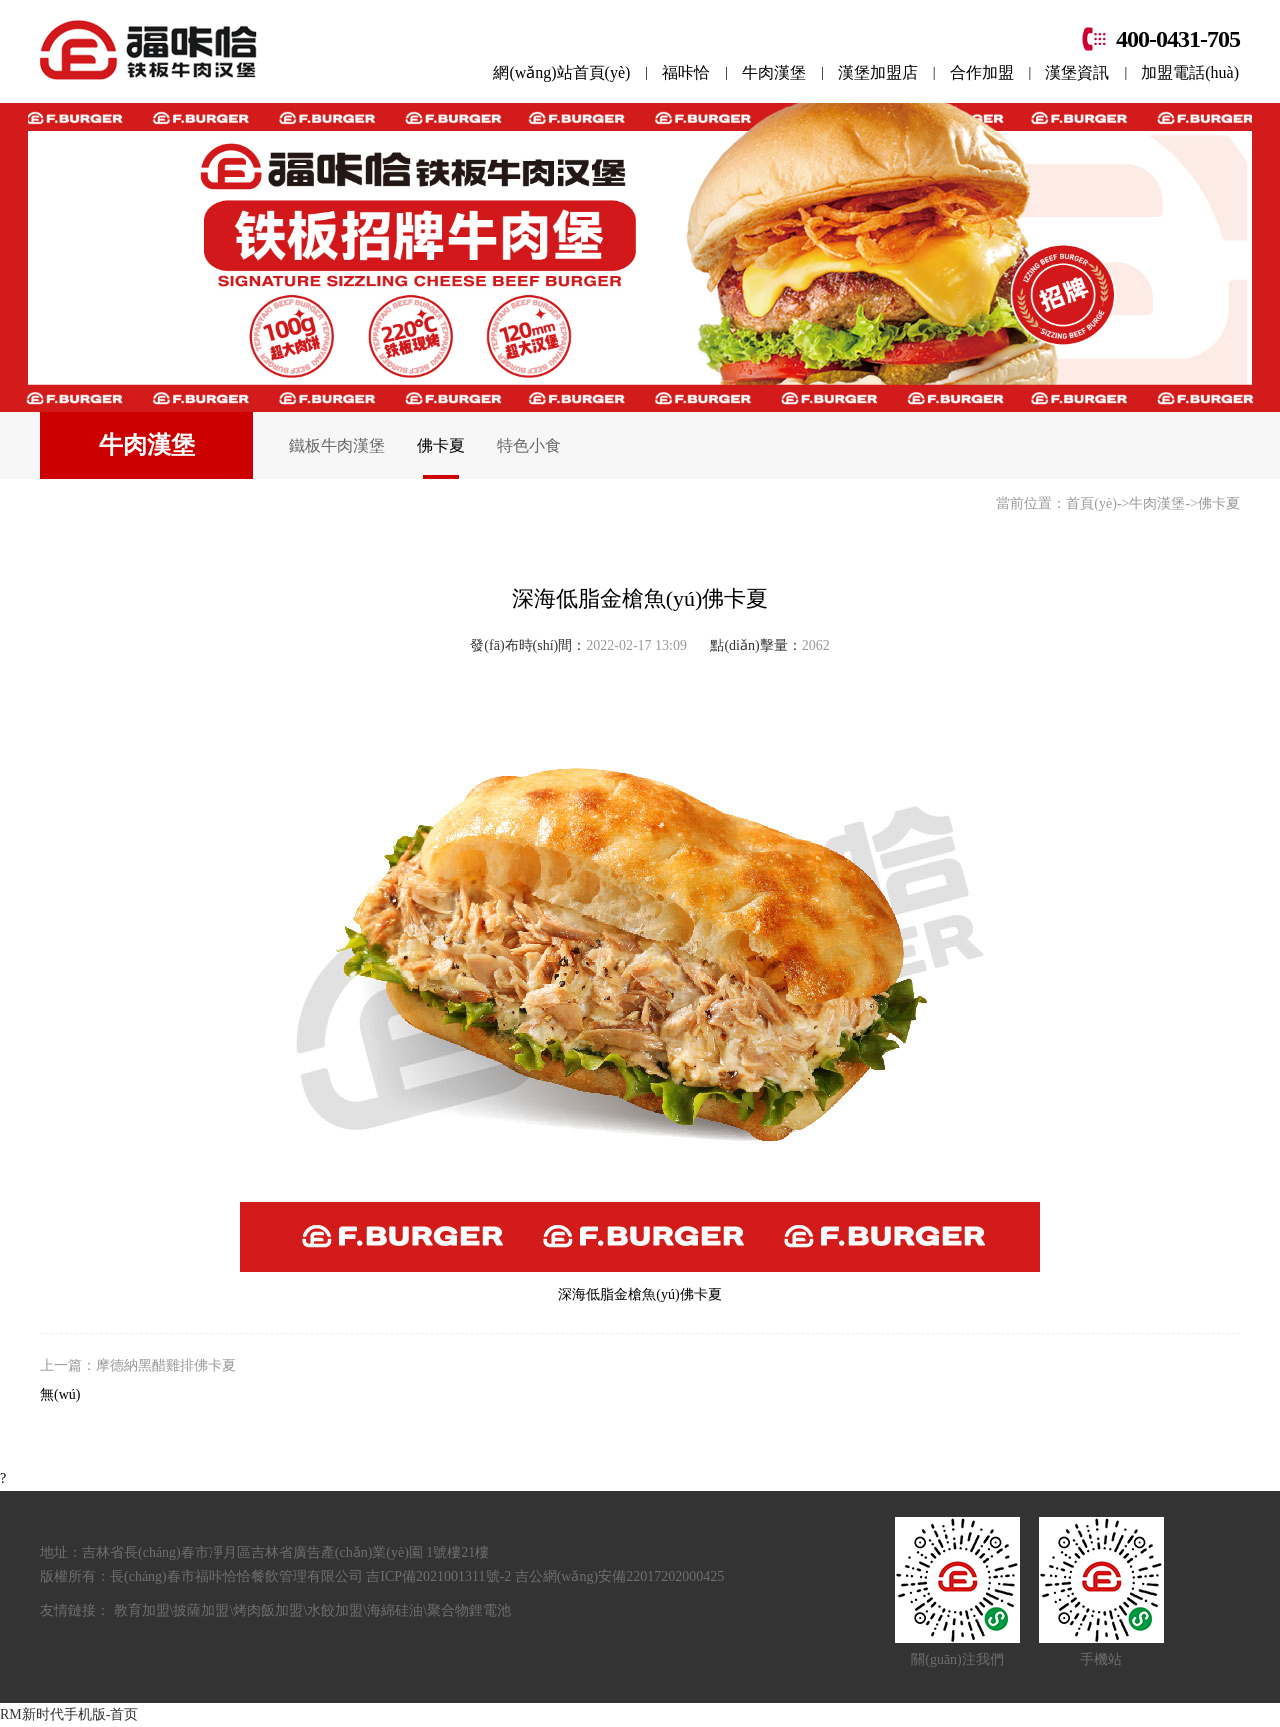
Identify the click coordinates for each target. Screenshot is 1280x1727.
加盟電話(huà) (1190, 72)
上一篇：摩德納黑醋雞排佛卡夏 (138, 1365)
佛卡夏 (441, 445)
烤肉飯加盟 (268, 1610)
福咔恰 (686, 72)
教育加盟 (142, 1610)
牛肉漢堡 (774, 72)
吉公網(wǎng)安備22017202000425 (619, 1576)
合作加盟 (982, 72)
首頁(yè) (1091, 503)
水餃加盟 (335, 1610)
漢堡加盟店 (878, 72)
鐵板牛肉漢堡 (337, 445)
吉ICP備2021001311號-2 (440, 1576)
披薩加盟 (201, 1610)
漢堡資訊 (1077, 72)
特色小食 (529, 445)
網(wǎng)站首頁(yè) (561, 72)
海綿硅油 (395, 1610)
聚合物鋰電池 (469, 1610)
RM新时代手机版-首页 (69, 1714)
